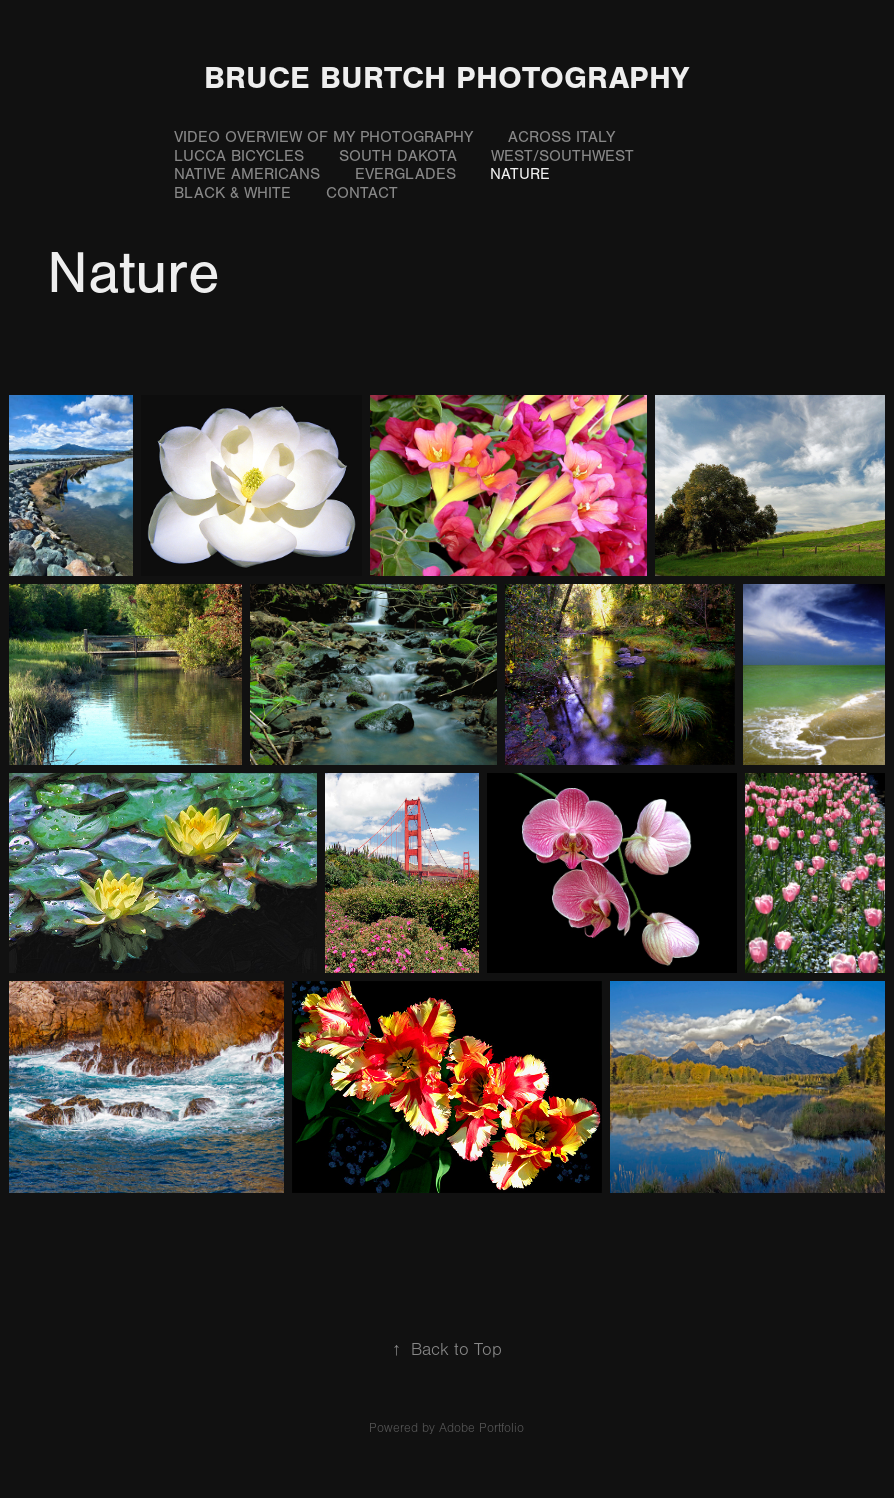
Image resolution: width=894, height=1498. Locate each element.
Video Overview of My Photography (323, 137)
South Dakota (398, 156)
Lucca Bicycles (239, 156)
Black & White (232, 193)
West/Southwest (562, 156)
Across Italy (561, 137)
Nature (520, 174)
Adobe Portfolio (481, 1428)
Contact (362, 193)
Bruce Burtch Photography (446, 77)
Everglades (405, 174)
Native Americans (247, 174)
